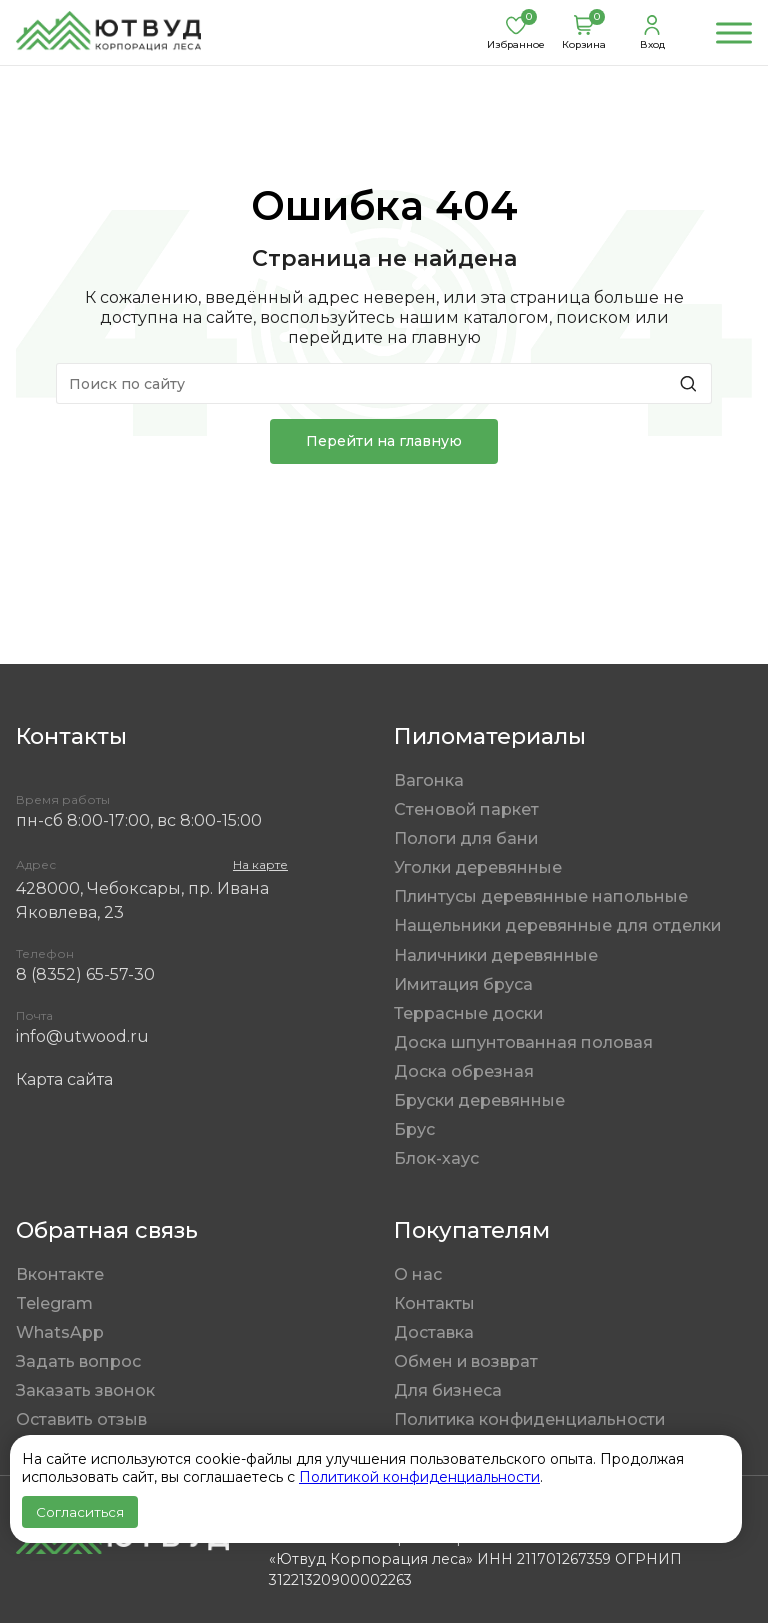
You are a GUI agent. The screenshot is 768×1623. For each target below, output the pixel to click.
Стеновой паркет (466, 809)
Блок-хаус (436, 1158)
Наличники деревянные (496, 955)
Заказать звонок (85, 1390)
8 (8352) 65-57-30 (85, 974)
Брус (414, 1129)
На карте (260, 864)
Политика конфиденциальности (529, 1419)
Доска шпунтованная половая (523, 1042)
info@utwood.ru (82, 1036)
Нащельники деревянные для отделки (557, 925)
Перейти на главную (384, 441)
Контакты (434, 1303)
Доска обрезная (464, 1071)
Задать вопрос (78, 1361)
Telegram (54, 1303)
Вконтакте (60, 1274)
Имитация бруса (463, 984)
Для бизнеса (448, 1390)
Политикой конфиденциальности (419, 1477)
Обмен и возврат (466, 1361)
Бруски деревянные (479, 1100)
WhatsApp (60, 1332)
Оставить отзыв (81, 1419)
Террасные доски (468, 1013)
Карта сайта (64, 1079)
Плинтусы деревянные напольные (541, 896)
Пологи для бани (466, 838)
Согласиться (80, 1512)
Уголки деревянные (478, 867)
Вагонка (429, 780)
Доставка (434, 1332)
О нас (418, 1274)
